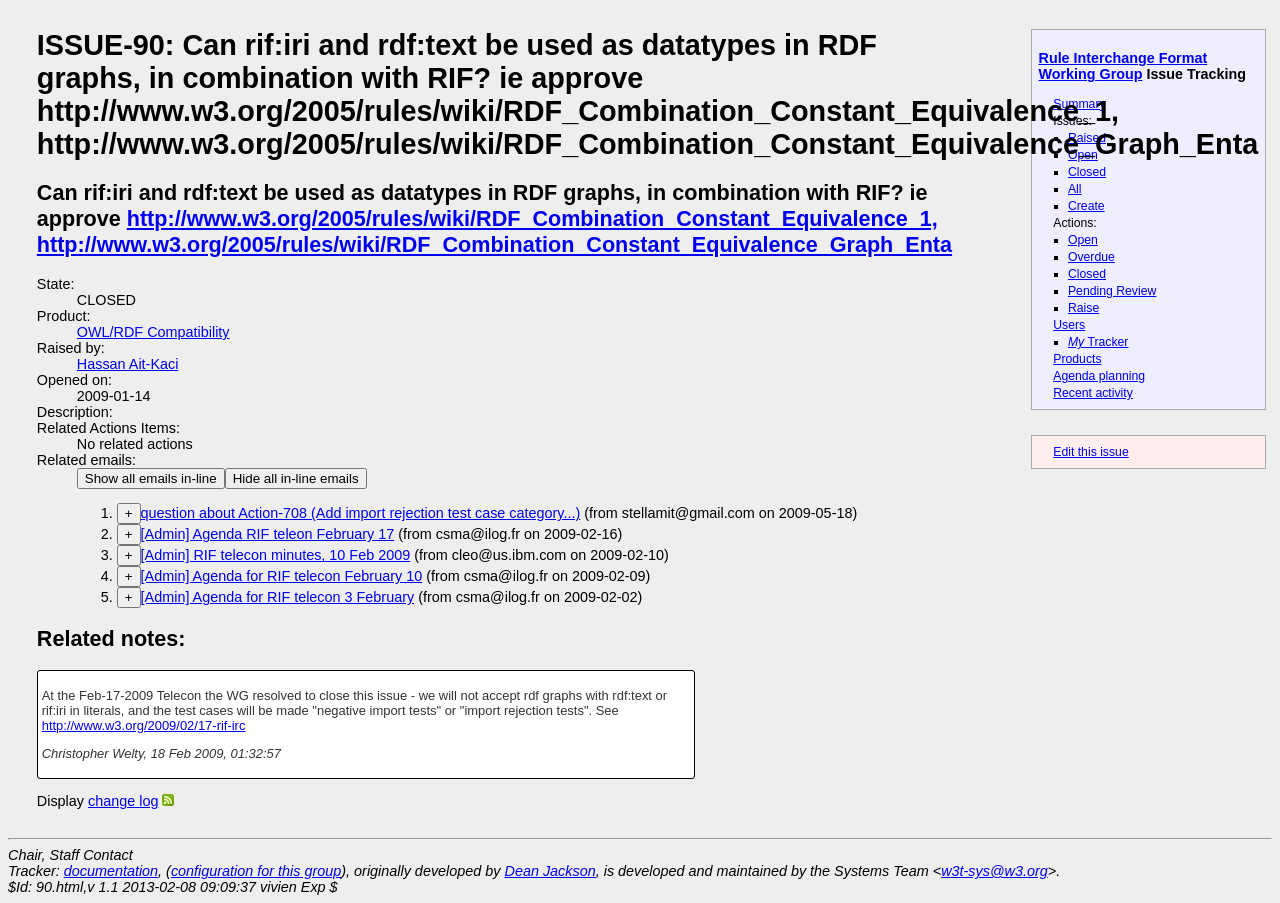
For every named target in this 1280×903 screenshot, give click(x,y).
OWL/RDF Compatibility (153, 332)
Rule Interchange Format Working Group (1123, 66)
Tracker (1098, 342)
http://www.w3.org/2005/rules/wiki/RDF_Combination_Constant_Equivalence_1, (532, 218)
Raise (1083, 308)
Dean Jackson (550, 871)
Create (1086, 206)
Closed (1087, 172)
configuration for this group (256, 871)
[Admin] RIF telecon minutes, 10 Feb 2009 (276, 555)
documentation (111, 871)
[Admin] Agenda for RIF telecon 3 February (278, 597)
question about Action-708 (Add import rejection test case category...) (361, 513)
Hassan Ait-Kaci (128, 364)
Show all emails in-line (151, 478)
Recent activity (1093, 393)
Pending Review (1112, 291)
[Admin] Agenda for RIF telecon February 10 (282, 576)
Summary (1079, 104)
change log (123, 801)
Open (1083, 155)
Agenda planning (1099, 376)
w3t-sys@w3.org (994, 871)
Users (1069, 325)
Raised (1087, 138)
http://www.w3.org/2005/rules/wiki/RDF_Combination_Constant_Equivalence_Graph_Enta (494, 244)
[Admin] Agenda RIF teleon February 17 (268, 534)
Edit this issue (1090, 452)
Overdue (1091, 257)
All (1075, 189)
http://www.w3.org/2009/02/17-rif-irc (144, 725)
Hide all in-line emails (296, 478)
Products (1077, 359)
